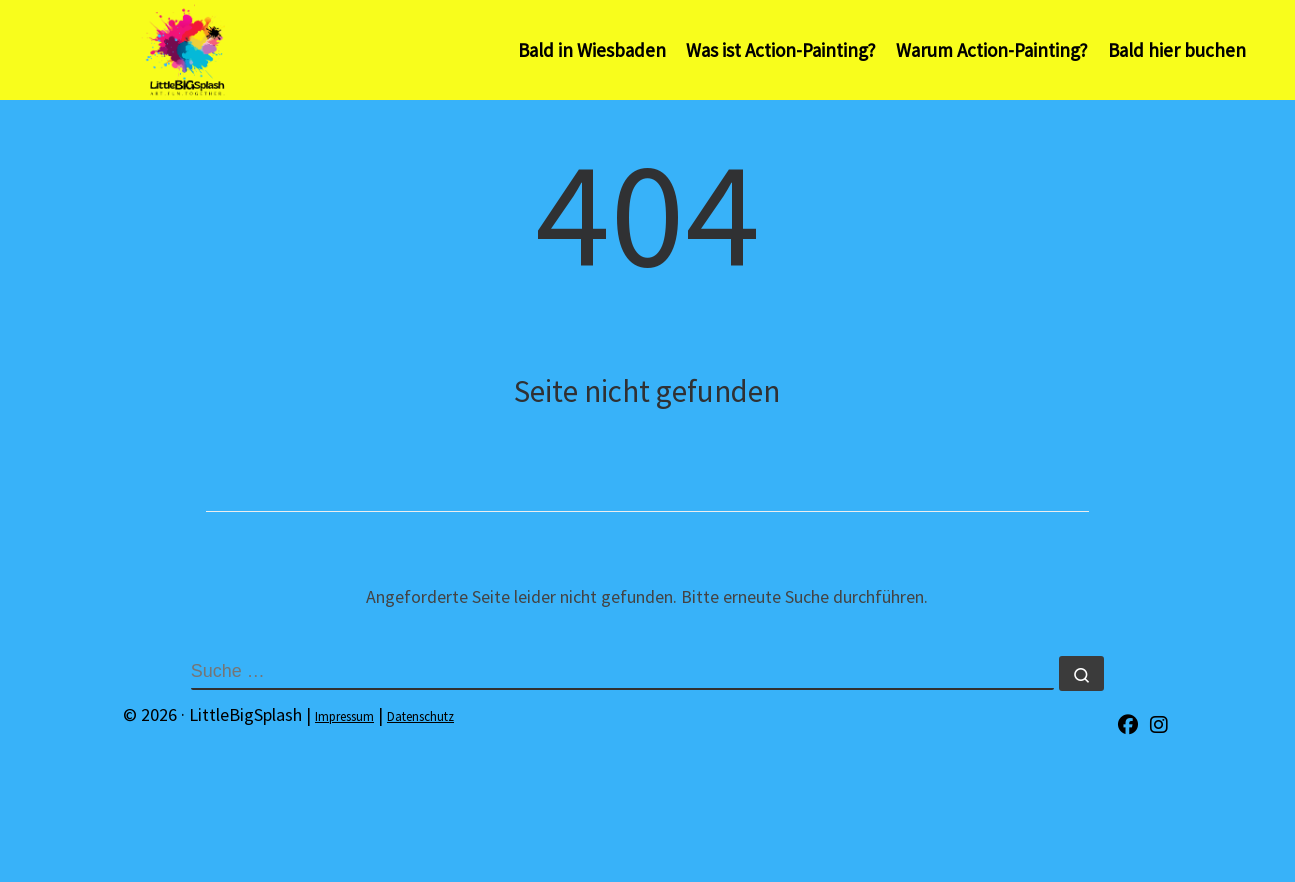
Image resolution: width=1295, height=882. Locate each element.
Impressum (344, 716)
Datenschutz (420, 716)
